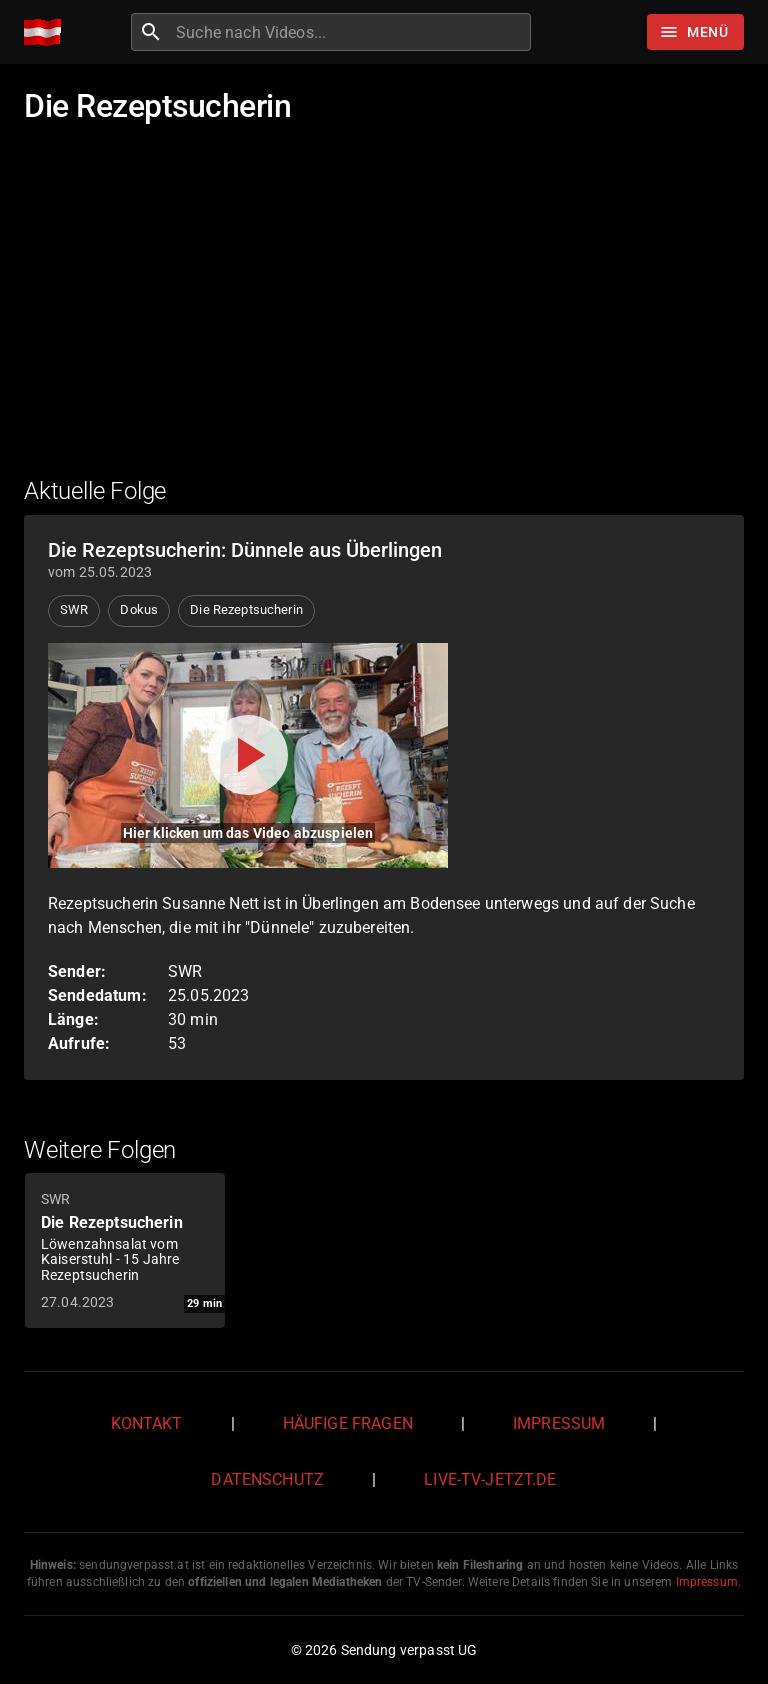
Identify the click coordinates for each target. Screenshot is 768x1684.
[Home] (47, 32)
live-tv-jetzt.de (490, 1479)
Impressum (559, 1423)
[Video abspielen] (248, 755)
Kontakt (147, 1423)
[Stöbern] (695, 32)
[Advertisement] (384, 313)
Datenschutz (267, 1479)
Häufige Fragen (348, 1423)
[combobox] (351, 32)
